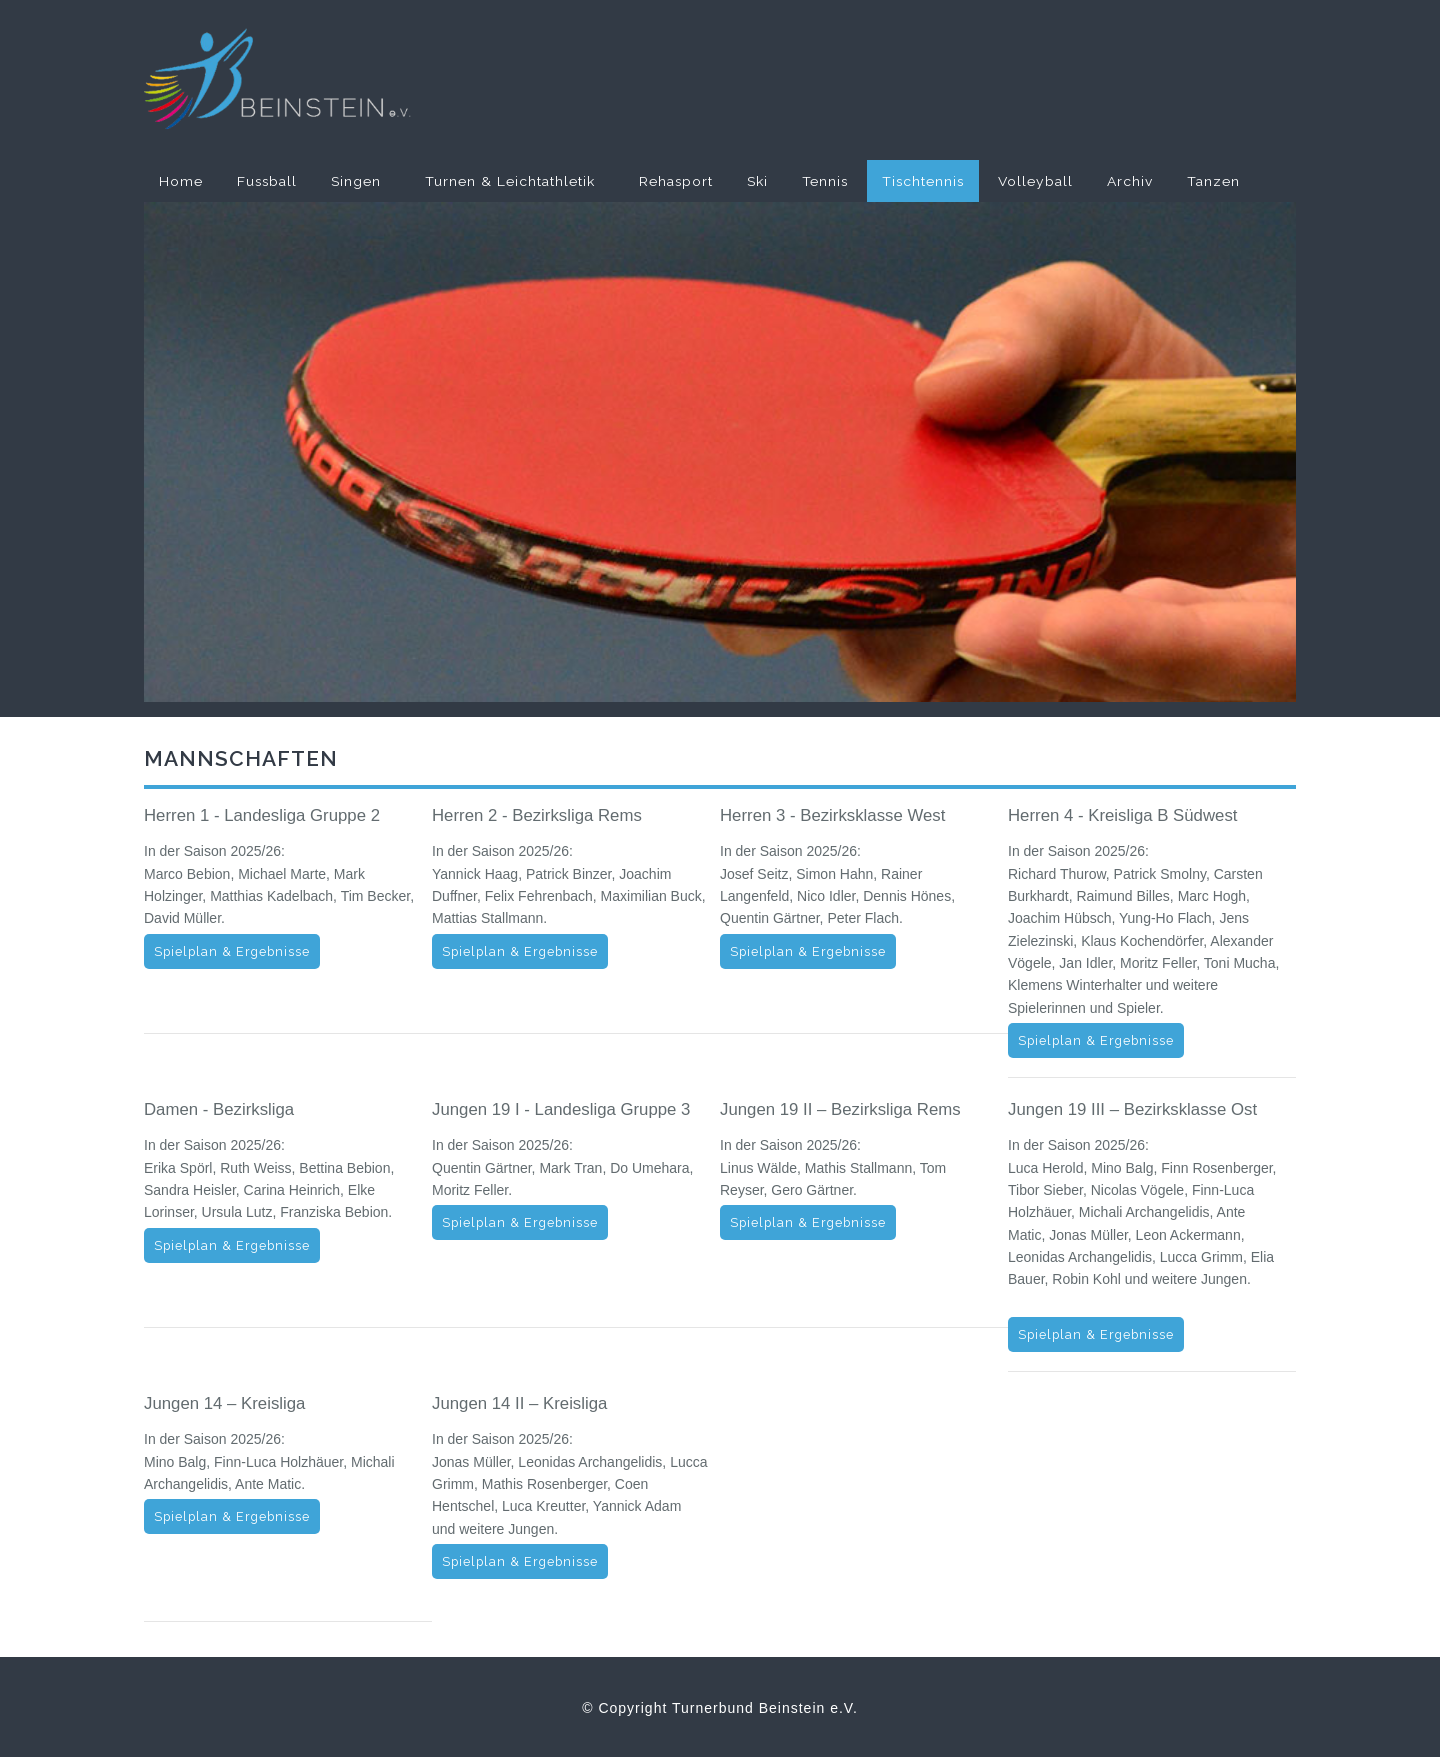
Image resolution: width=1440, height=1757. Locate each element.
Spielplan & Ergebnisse (232, 951)
